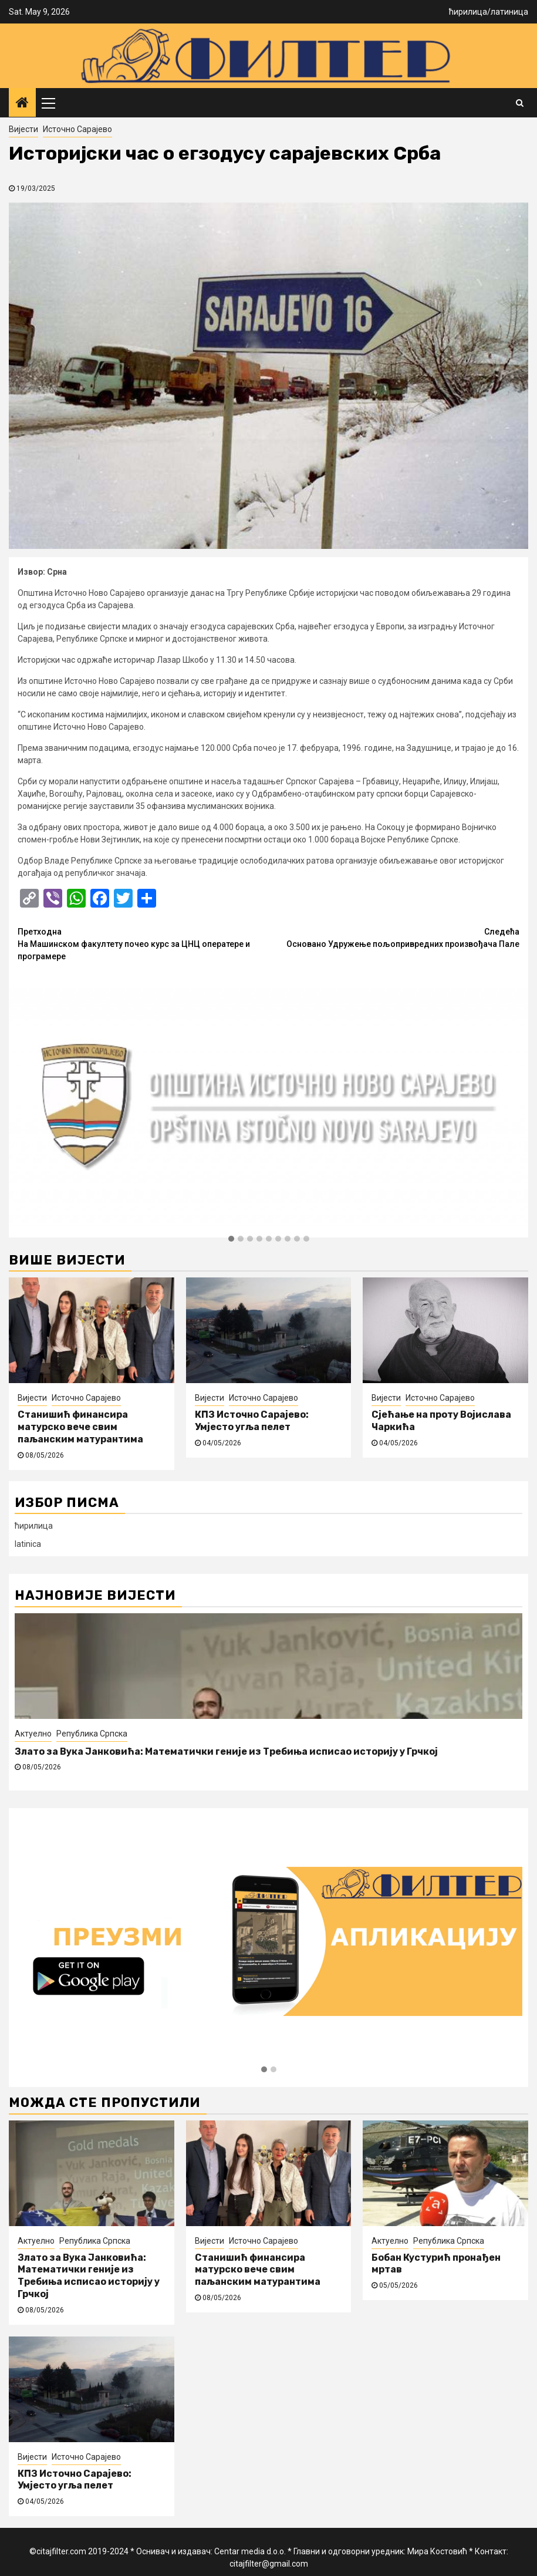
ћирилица (468, 11)
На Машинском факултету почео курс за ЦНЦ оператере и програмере (143, 943)
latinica (28, 1544)
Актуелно (33, 1733)
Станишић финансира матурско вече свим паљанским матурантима (80, 1427)
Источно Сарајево (77, 129)
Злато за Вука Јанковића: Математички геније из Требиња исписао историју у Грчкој (226, 1751)
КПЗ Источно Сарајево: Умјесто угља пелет (252, 1420)
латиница (509, 11)
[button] (231, 1239)
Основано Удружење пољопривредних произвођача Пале (394, 937)
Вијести (23, 129)
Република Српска (91, 1733)
